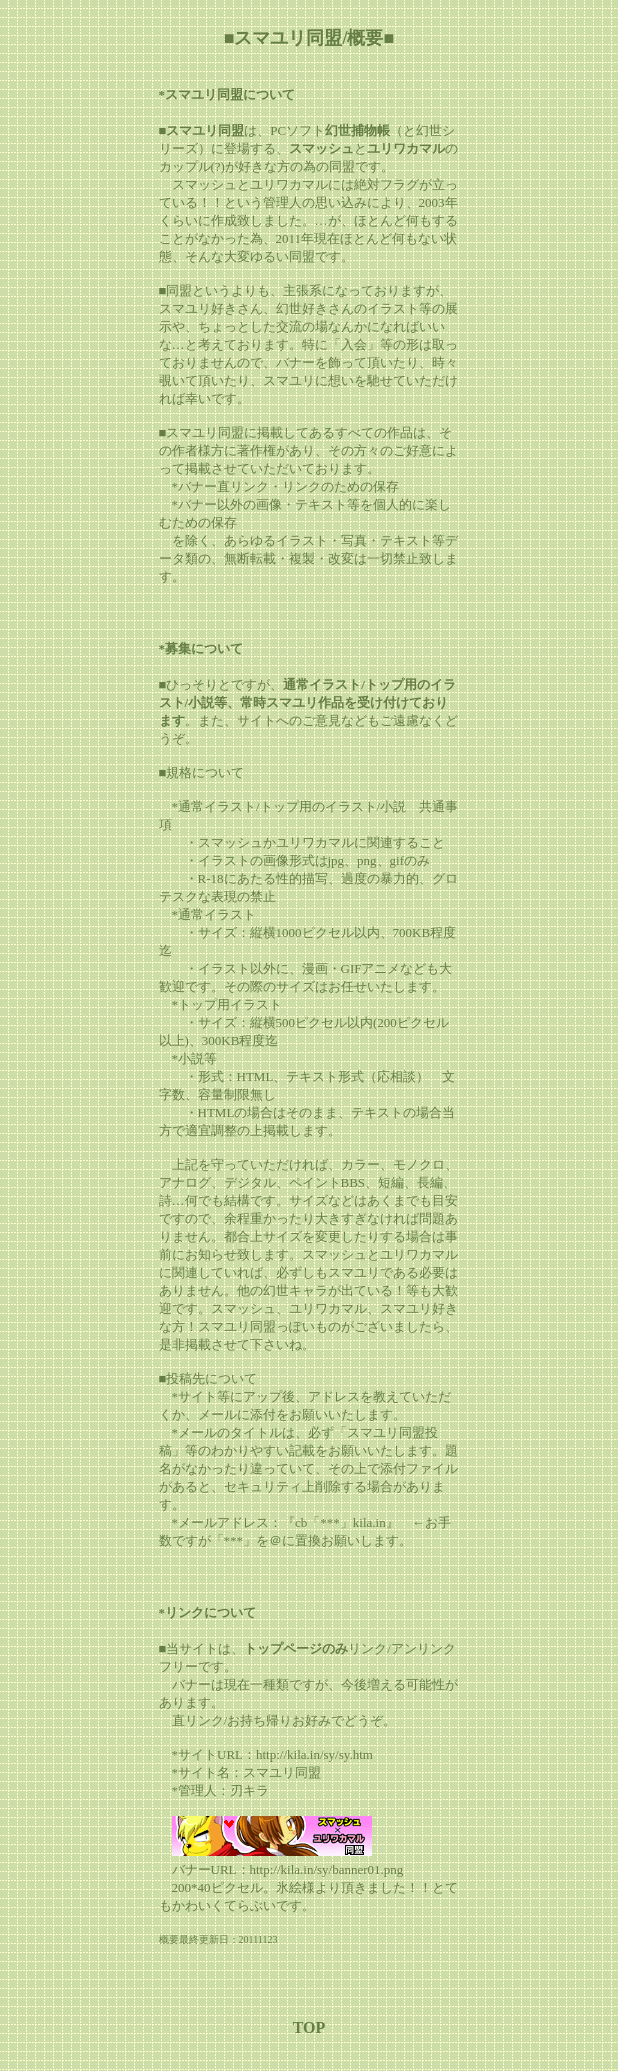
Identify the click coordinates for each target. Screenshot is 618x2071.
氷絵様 (295, 1887)
